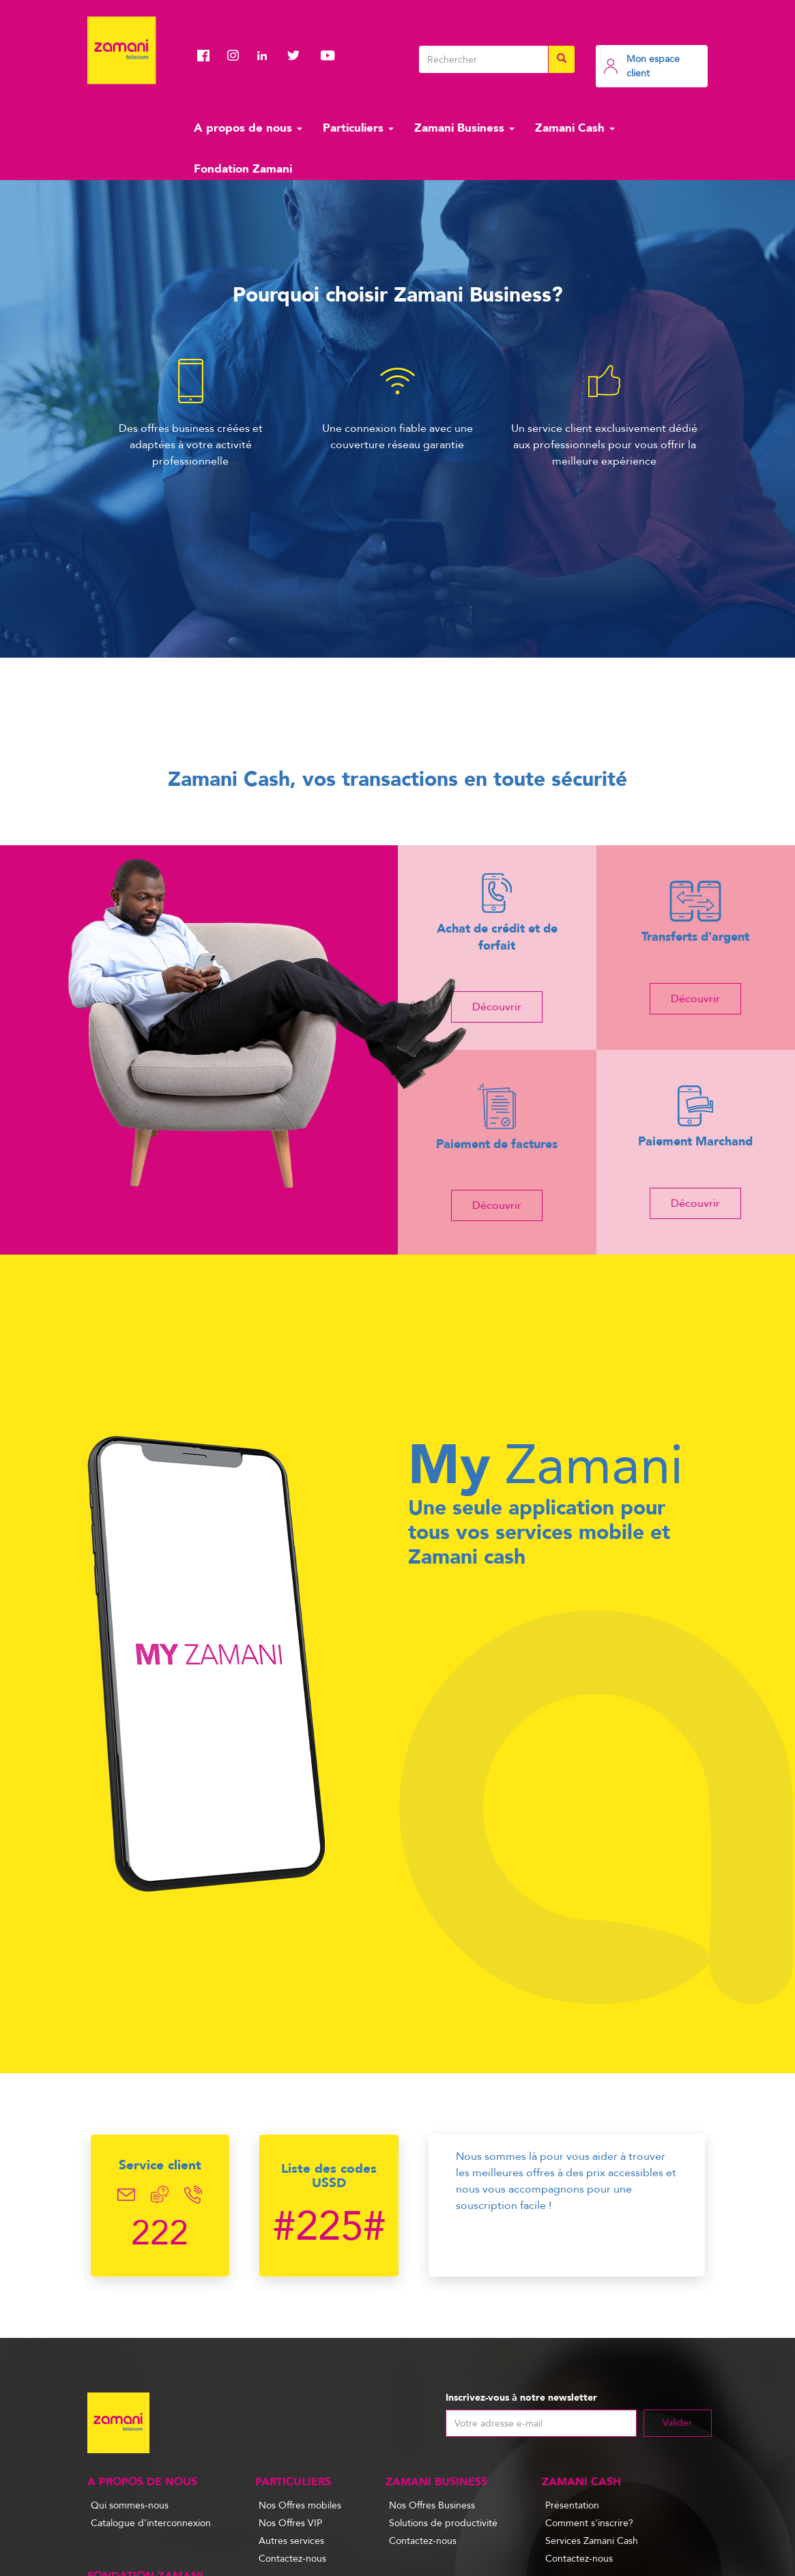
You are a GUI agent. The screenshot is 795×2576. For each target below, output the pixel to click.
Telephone (193, 2194)
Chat (160, 2194)
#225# (329, 2227)
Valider (677, 2422)
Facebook (207, 55)
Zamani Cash (575, 128)
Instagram (237, 55)
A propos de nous (248, 128)
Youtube (327, 55)
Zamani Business (464, 128)
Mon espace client (653, 66)
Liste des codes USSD (329, 2176)
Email (127, 2194)
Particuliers (358, 128)
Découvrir (496, 1006)
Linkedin (267, 55)
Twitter (297, 55)
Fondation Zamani (243, 169)
